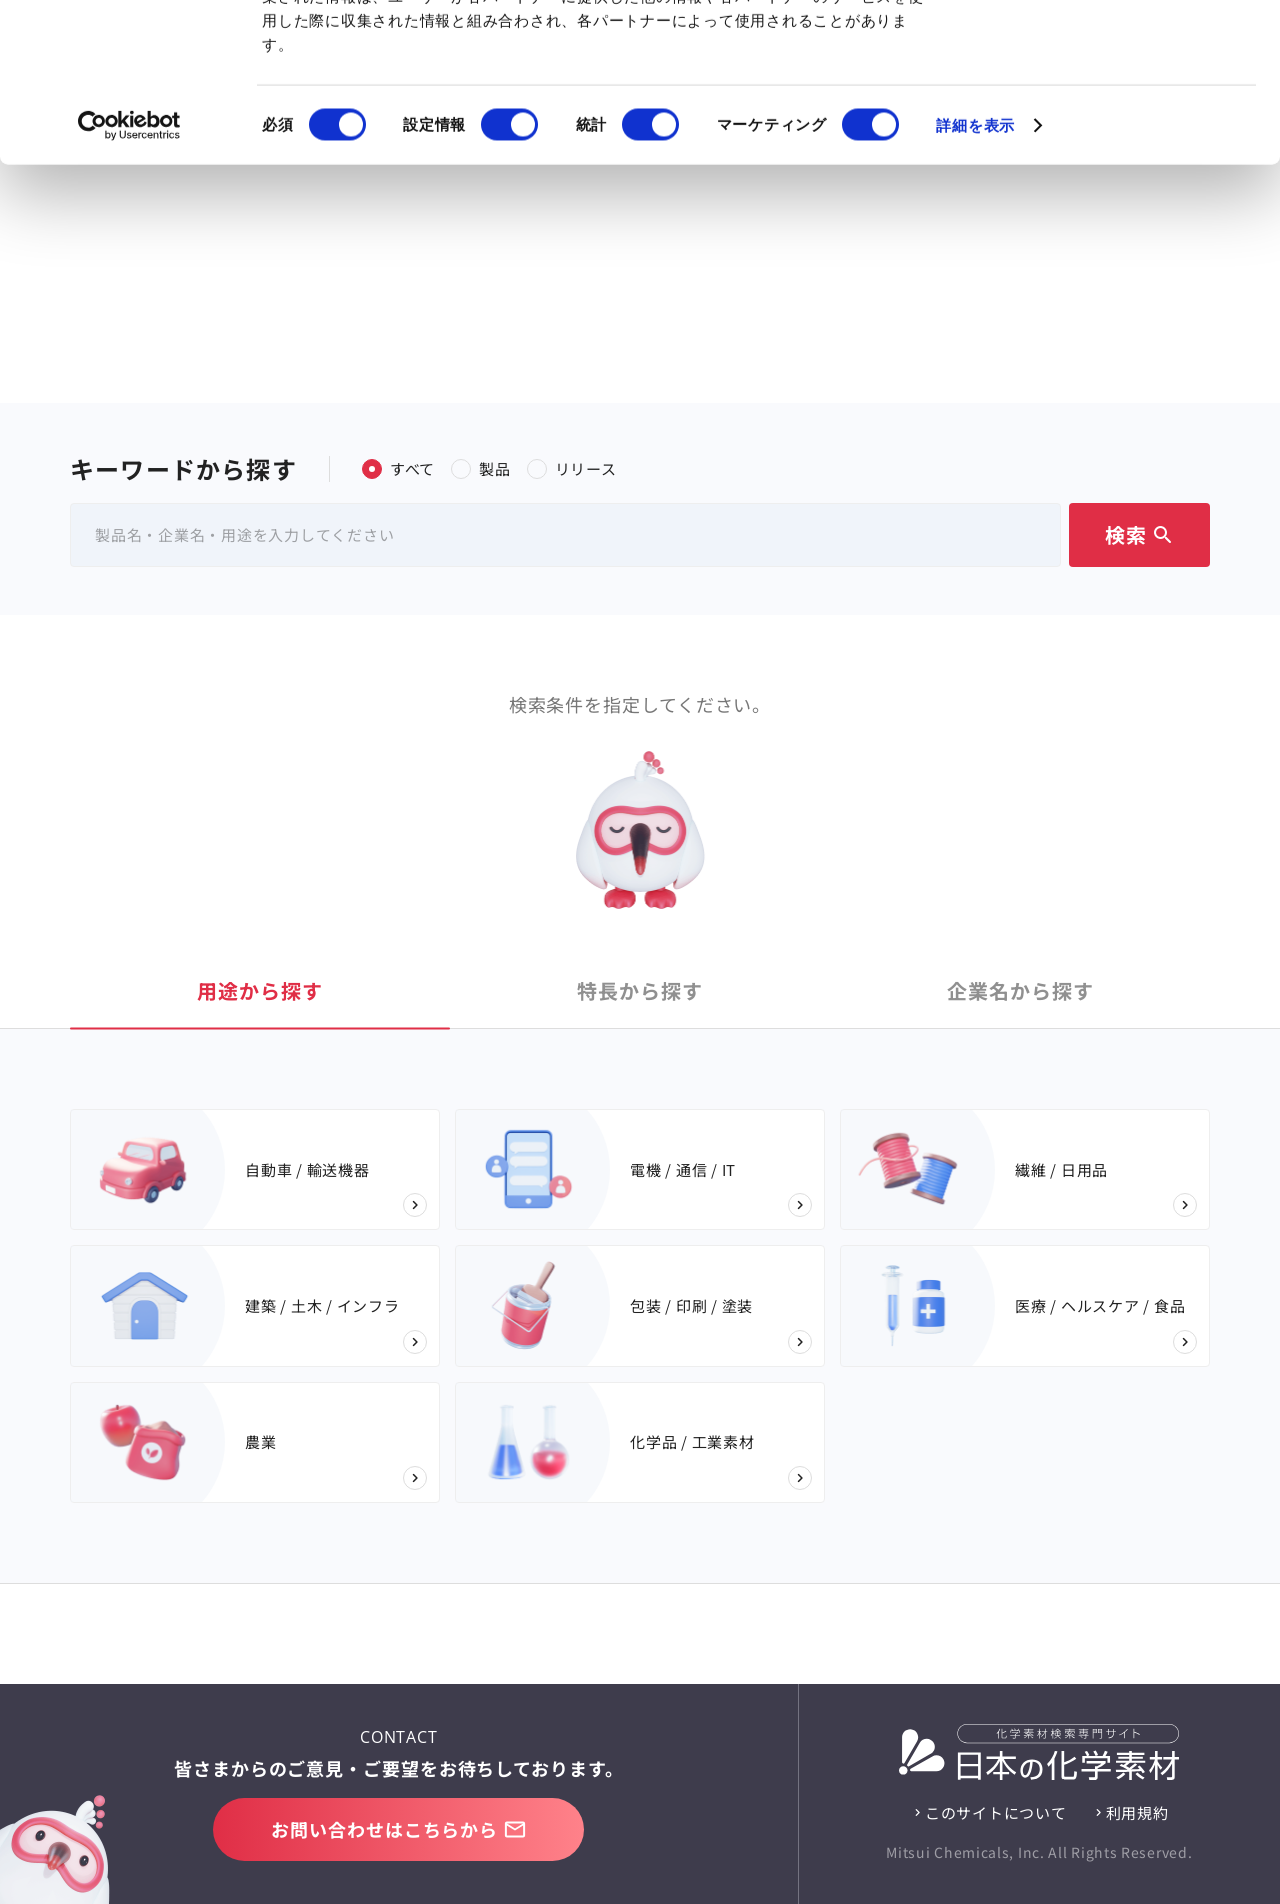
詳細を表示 (975, 273)
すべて (398, 468)
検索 (1140, 534)
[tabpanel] (640, 1306)
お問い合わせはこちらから (398, 1829)
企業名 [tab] (1020, 990)
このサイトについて (996, 1812)
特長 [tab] (640, 990)
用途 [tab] (260, 990)
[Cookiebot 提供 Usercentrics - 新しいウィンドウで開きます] (129, 274)
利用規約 (1137, 1812)
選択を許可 (1113, 118)
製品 (481, 468)
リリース (572, 468)
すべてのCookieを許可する (1113, 52)
